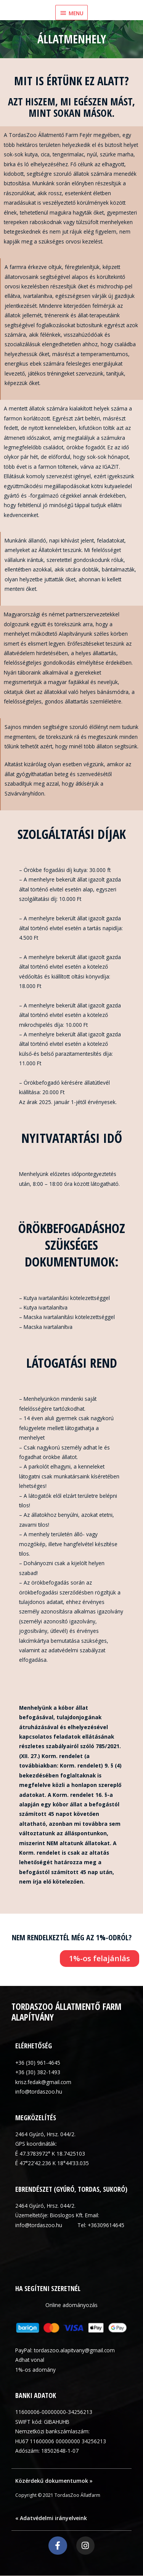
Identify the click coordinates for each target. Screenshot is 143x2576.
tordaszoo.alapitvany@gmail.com (74, 2350)
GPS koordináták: (36, 2143)
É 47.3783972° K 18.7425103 (50, 2153)
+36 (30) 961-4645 (37, 2062)
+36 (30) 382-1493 (37, 2072)
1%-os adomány (35, 2369)
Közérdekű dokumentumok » (54, 2480)
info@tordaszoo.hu (38, 2091)
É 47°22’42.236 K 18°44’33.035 (52, 2163)
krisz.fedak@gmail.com (43, 2082)
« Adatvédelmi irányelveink (51, 2518)
